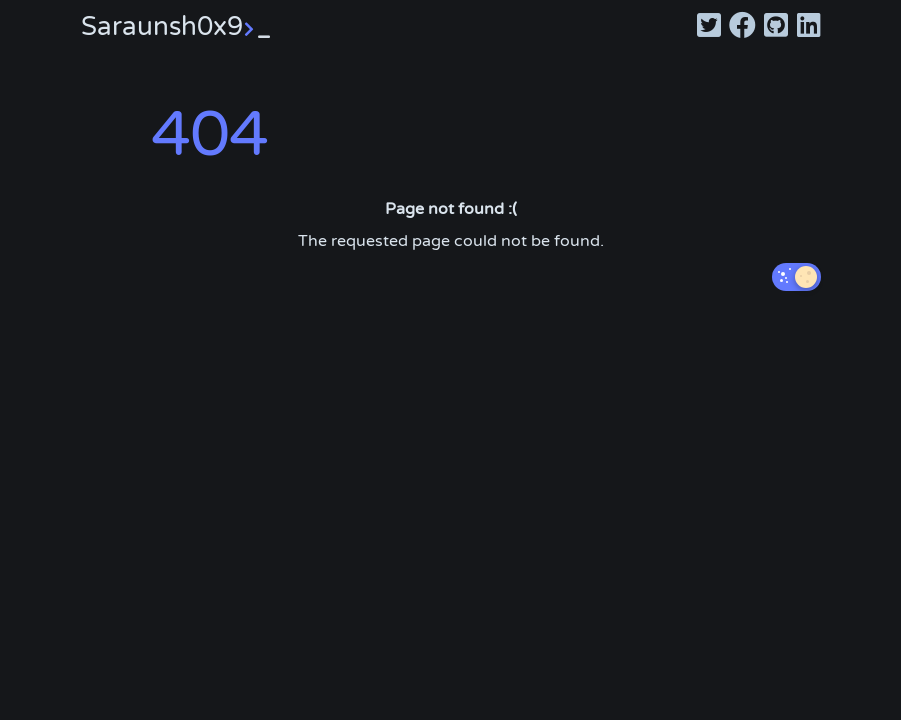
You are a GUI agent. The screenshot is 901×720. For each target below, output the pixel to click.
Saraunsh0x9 (176, 26)
